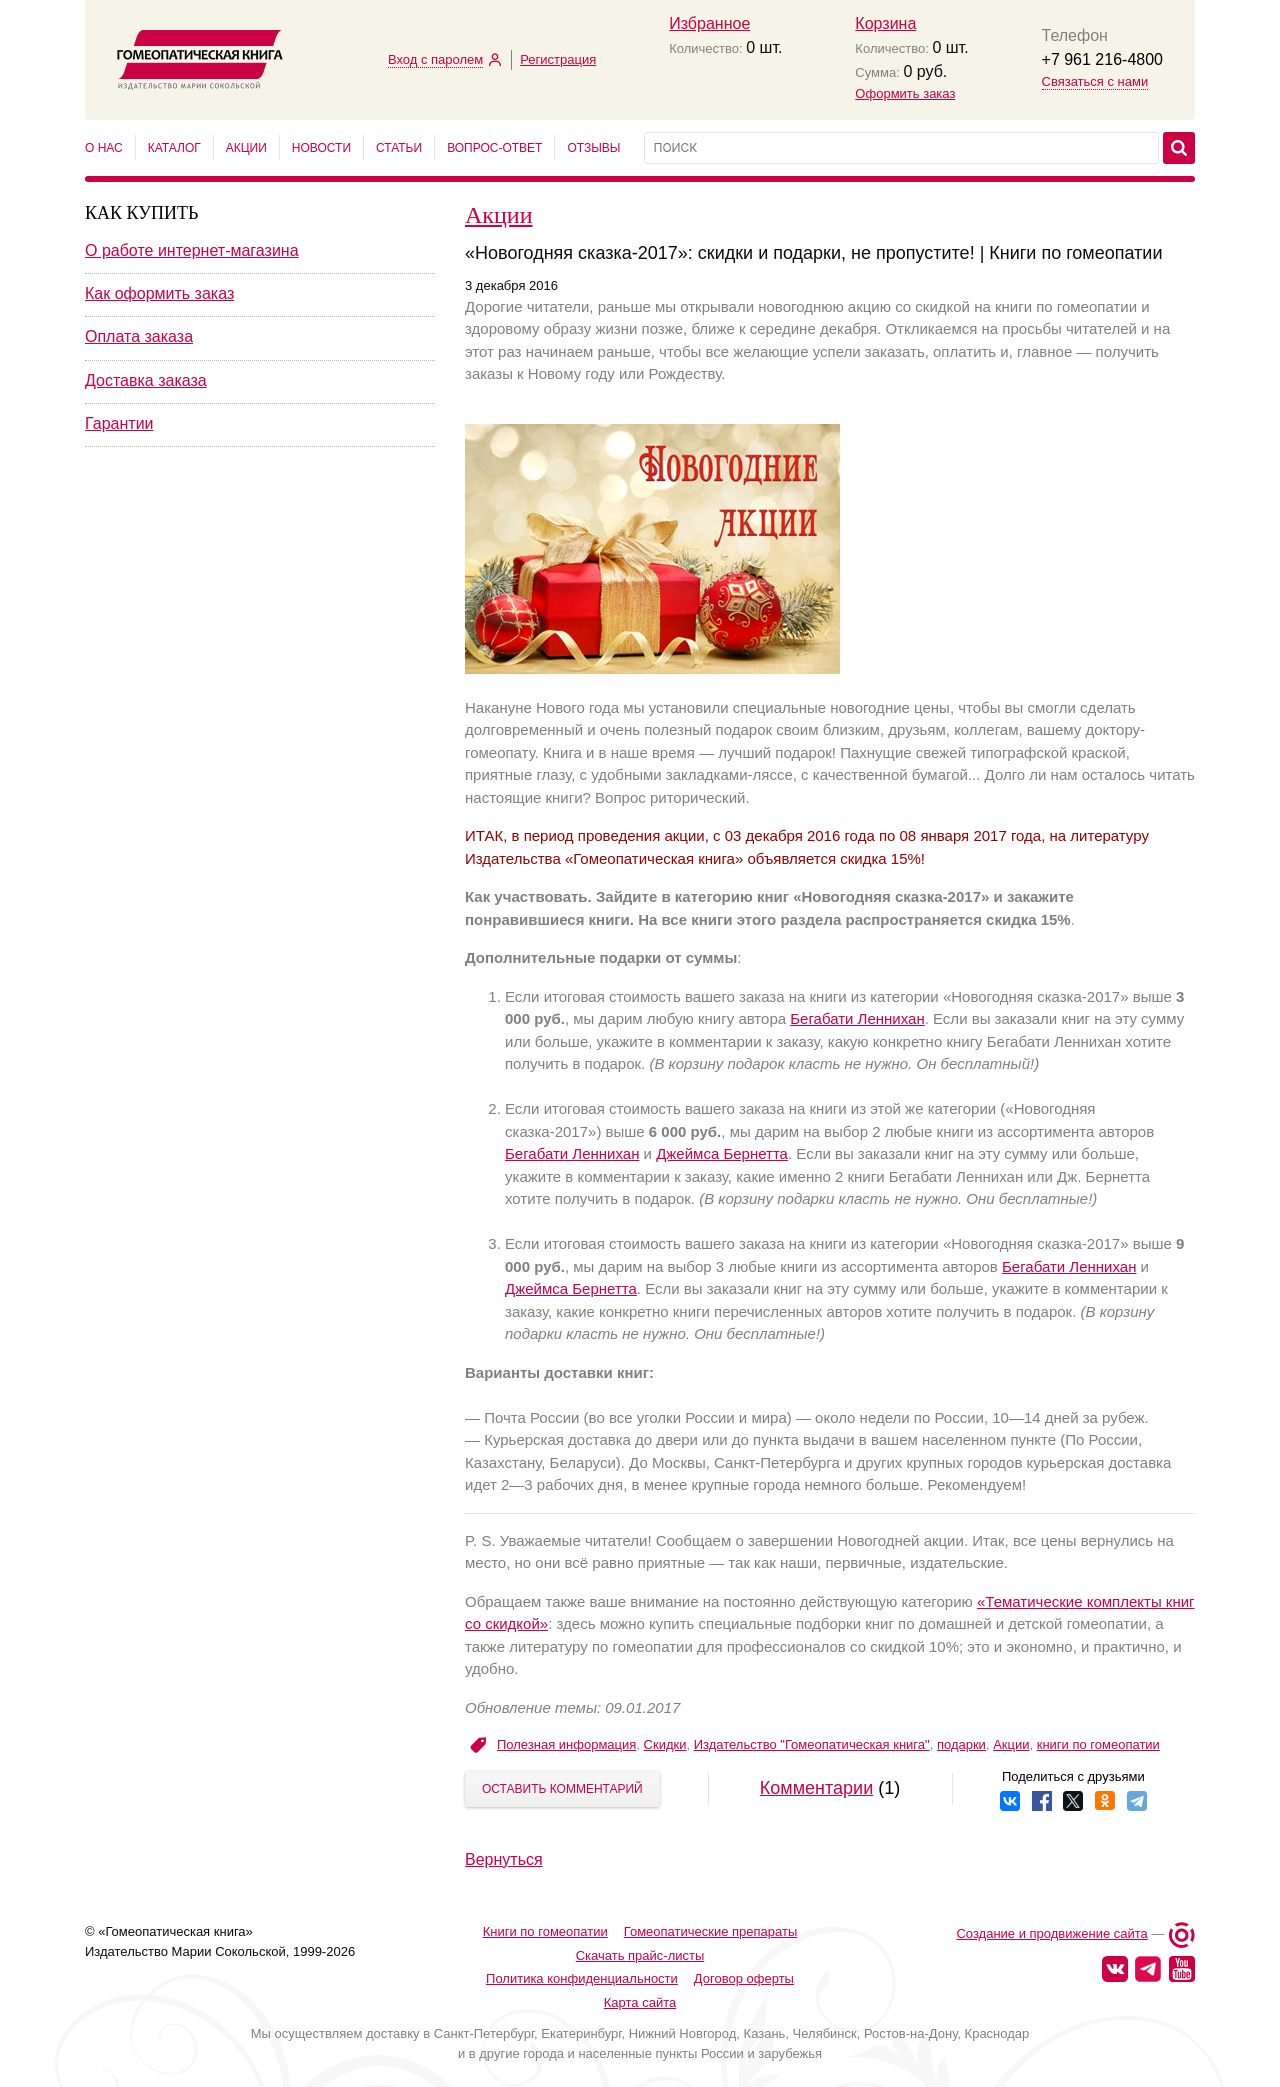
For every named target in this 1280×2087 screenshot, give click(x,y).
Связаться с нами (1095, 81)
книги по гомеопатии (1098, 1744)
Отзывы (593, 148)
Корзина (885, 23)
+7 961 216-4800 (1102, 59)
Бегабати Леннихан (857, 1018)
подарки (961, 1744)
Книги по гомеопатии (545, 1931)
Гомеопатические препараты (711, 1931)
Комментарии (816, 1788)
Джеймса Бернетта (722, 1153)
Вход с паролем (435, 59)
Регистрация (558, 59)
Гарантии (119, 423)
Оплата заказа (139, 336)
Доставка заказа (146, 380)
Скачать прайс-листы (640, 1955)
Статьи (399, 148)
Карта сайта (640, 2002)
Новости (321, 148)
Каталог (174, 148)
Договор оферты (744, 1978)
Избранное (709, 23)
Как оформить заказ (159, 293)
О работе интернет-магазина (192, 250)
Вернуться (504, 1859)
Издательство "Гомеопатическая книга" (812, 1744)
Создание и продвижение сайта (1051, 1933)
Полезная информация (566, 1744)
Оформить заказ (905, 93)
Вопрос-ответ (494, 148)
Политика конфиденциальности (582, 1978)
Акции (246, 148)
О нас (104, 148)
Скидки (665, 1744)
